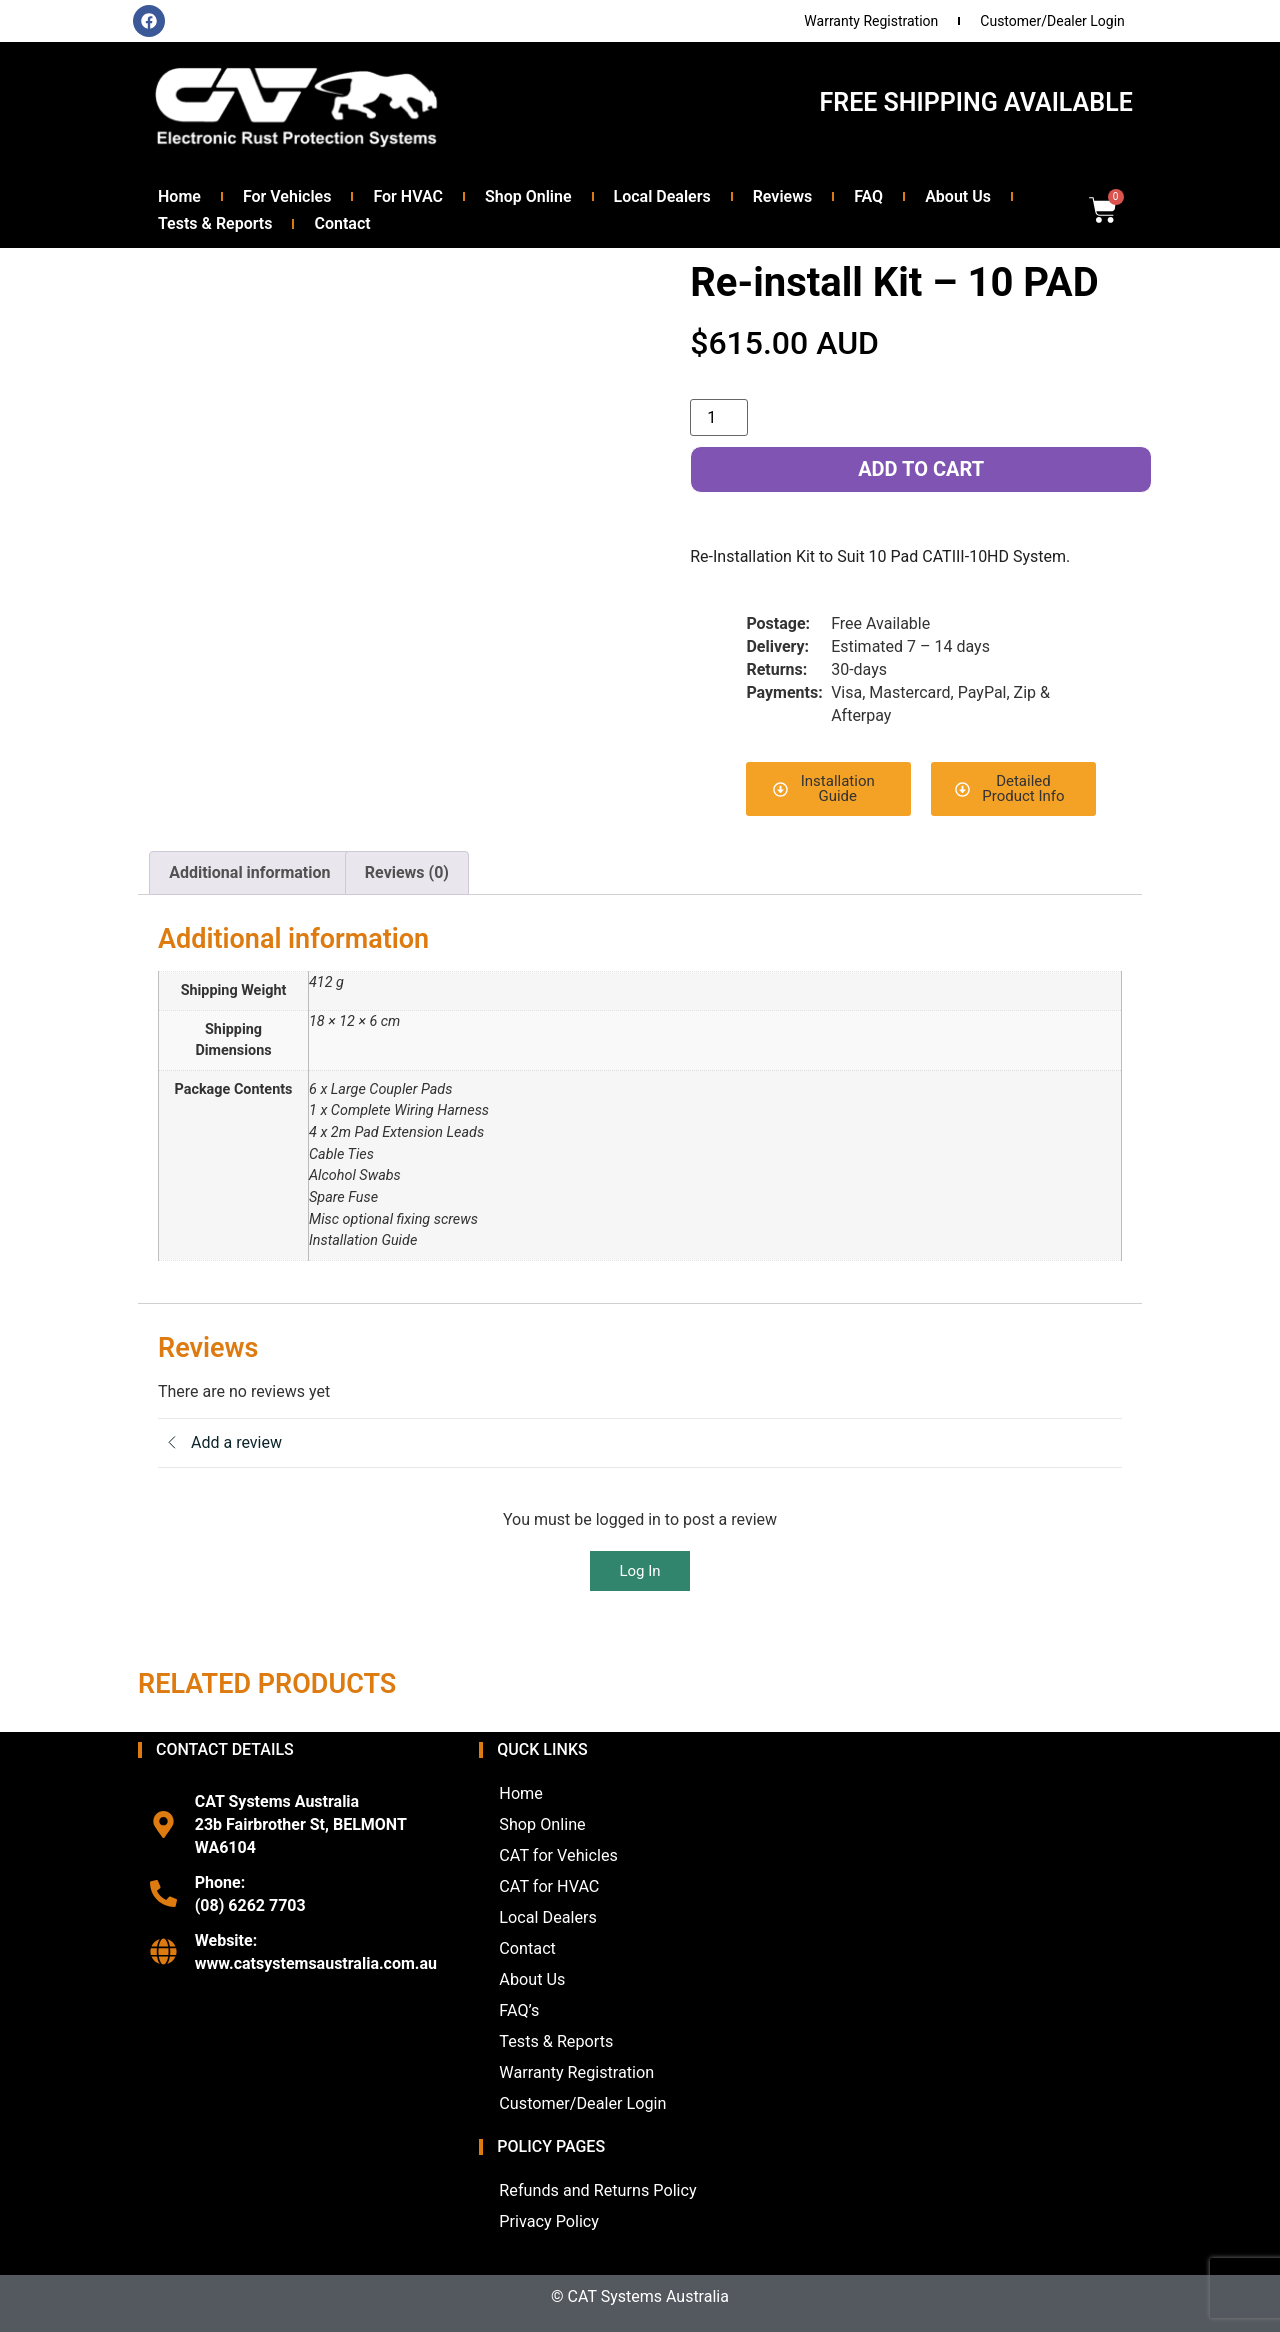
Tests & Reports (215, 223)
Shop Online (528, 196)
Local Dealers (662, 196)
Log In (639, 1571)
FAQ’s (518, 2010)
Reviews (783, 196)
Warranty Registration (871, 21)
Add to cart (921, 469)
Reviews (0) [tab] (407, 872)
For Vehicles (287, 196)
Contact (342, 223)
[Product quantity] (719, 417)
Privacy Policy (548, 2221)
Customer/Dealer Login (1052, 21)
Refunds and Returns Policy (596, 2190)
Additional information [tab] (249, 872)
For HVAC (408, 196)
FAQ (868, 196)
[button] (828, 789)
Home (179, 196)
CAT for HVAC (548, 1886)
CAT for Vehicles (557, 1855)
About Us (958, 196)
